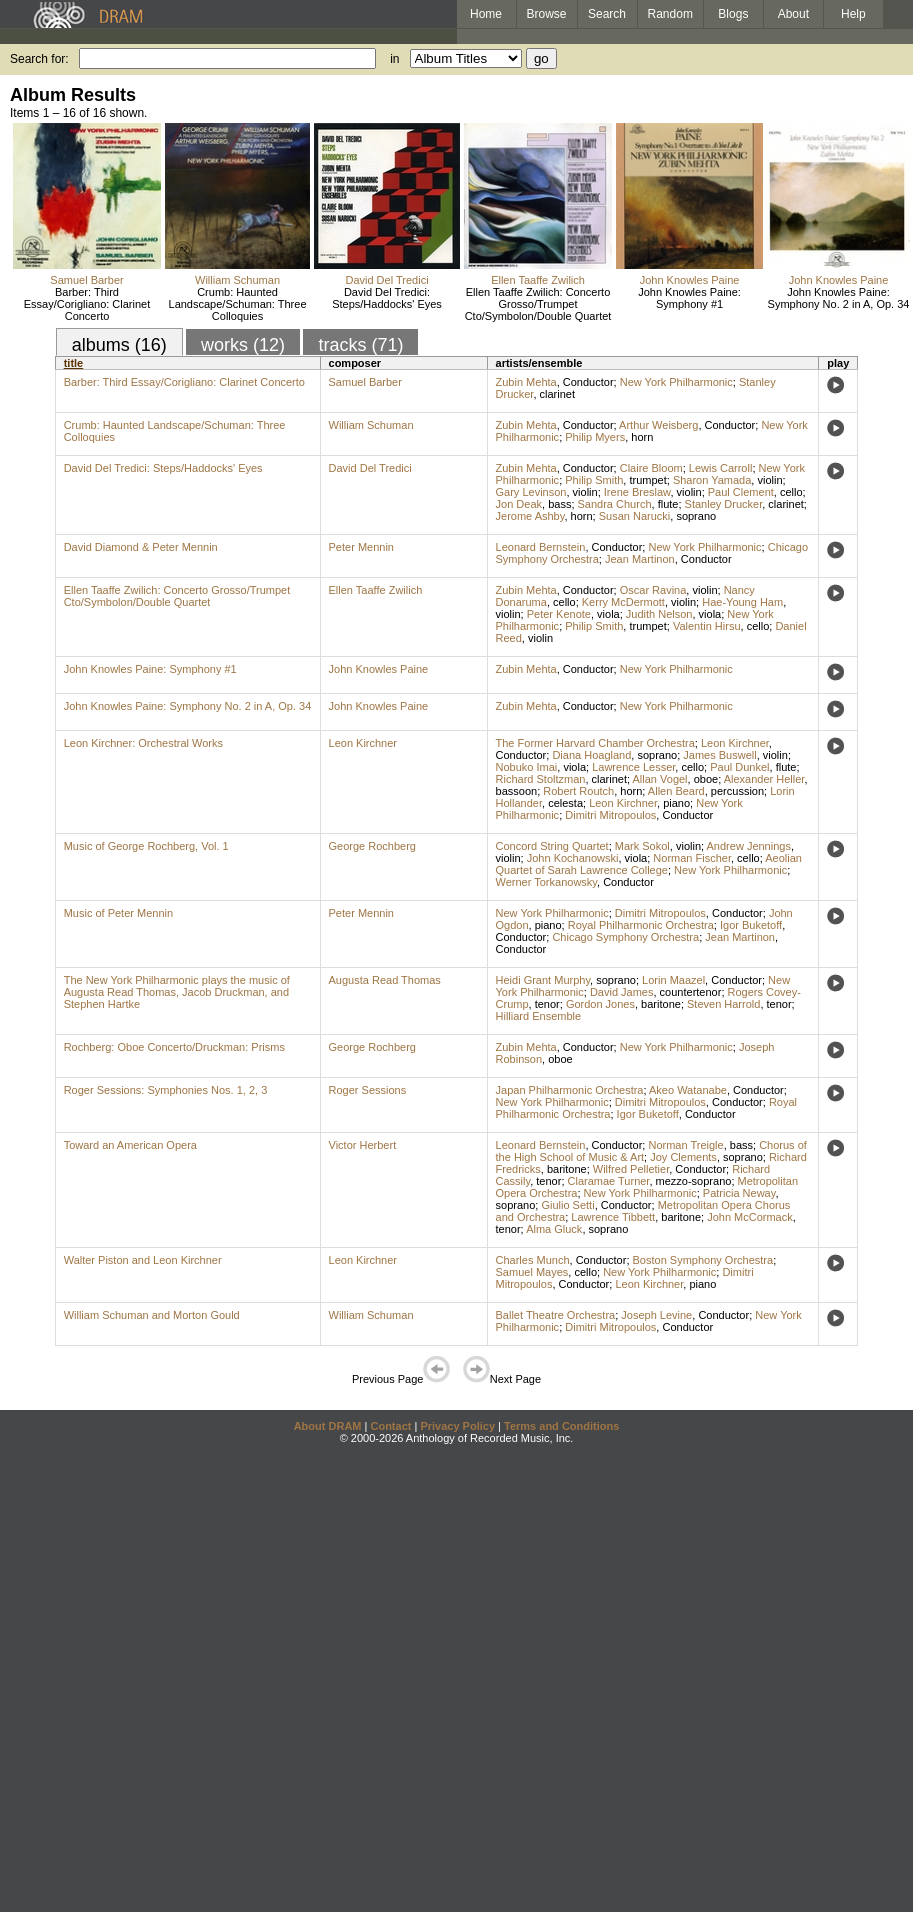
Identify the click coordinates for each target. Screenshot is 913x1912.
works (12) (243, 345)
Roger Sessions (368, 1090)
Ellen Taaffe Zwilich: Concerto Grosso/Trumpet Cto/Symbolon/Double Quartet (538, 304)
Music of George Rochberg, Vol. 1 (146, 846)
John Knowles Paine (690, 280)
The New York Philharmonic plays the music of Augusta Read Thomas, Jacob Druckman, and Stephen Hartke (177, 992)
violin (769, 480)
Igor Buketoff (751, 925)
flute (668, 504)
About (793, 14)
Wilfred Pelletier (631, 1169)
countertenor (691, 992)
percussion (737, 791)
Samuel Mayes (532, 1272)
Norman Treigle (685, 1145)
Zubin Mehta (526, 382)
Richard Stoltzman (541, 779)
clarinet (557, 394)
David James (622, 992)
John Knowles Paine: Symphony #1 (689, 298)
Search (607, 14)
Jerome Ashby (530, 516)
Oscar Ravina (653, 590)
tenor (547, 1004)
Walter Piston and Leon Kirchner (143, 1260)
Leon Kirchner (363, 743)
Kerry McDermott (623, 602)
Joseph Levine (656, 1315)
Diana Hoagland (591, 755)
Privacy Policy (457, 1426)
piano (676, 803)
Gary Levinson (531, 492)
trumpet (647, 480)
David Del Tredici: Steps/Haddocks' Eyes (387, 298)
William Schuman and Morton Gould (152, 1315)
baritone (661, 1004)
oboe (706, 779)
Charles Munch (533, 1260)
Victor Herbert (363, 1145)
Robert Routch (578, 791)
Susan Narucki (635, 516)
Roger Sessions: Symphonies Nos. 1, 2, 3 (166, 1090)
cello (791, 492)
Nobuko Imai (527, 767)
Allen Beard (676, 791)
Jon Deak (519, 504)
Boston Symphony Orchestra (703, 1260)
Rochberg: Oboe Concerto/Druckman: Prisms (174, 1047)
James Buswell (719, 755)
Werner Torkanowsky (546, 882)
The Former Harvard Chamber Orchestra (595, 743)
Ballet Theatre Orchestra (556, 1315)
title (74, 363)
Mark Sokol (642, 846)
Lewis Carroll (721, 468)
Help (853, 14)
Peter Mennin (361, 547)
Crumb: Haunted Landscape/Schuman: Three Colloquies (238, 304)
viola (608, 614)
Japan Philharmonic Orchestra (570, 1090)
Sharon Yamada (712, 480)
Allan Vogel (660, 779)
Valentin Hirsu (707, 626)
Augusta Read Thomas (385, 980)
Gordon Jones (600, 1004)
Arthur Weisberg (658, 425)
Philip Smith (594, 480)
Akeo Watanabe (688, 1090)
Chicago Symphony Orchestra (625, 937)
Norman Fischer (692, 858)
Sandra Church (615, 504)
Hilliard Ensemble (539, 1016)
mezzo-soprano (694, 1181)
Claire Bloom (651, 468)
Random (670, 14)
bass (559, 504)
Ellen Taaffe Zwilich (538, 280)
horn (642, 437)
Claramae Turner (609, 1181)
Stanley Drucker (724, 504)
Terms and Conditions (561, 1426)
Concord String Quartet (552, 846)
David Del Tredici (386, 280)
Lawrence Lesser (633, 767)
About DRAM (328, 1426)
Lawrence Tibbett (613, 1217)
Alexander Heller (764, 779)
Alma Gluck (554, 1229)
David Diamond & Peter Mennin (141, 547)
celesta (565, 803)
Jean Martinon (640, 559)
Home (486, 14)
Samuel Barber (86, 280)
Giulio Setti (567, 1205)
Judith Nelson (659, 614)
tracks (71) (360, 345)
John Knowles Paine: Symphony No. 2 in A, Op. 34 (839, 298)
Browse (547, 14)
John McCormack (750, 1217)
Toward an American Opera (130, 1145)
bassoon (517, 791)
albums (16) (119, 345)
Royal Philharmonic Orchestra (641, 925)
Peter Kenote (559, 614)
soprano (696, 516)
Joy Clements (683, 1157)
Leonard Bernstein (541, 547)
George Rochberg (372, 846)
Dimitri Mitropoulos (610, 815)
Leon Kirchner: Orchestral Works (143, 743)
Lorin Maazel (673, 980)
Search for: (39, 59)
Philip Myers (595, 437)
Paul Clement (741, 492)
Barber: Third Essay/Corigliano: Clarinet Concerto (87, 304)
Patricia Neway (739, 1193)
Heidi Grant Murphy (543, 980)
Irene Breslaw (637, 492)
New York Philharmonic (676, 382)
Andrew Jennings (749, 846)
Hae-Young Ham (742, 602)
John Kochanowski (573, 858)
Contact (390, 1426)
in (394, 59)
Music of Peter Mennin (118, 913)
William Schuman (237, 280)
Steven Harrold (723, 1004)
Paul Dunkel (739, 767)
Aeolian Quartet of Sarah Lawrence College (649, 864)
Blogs (733, 14)
